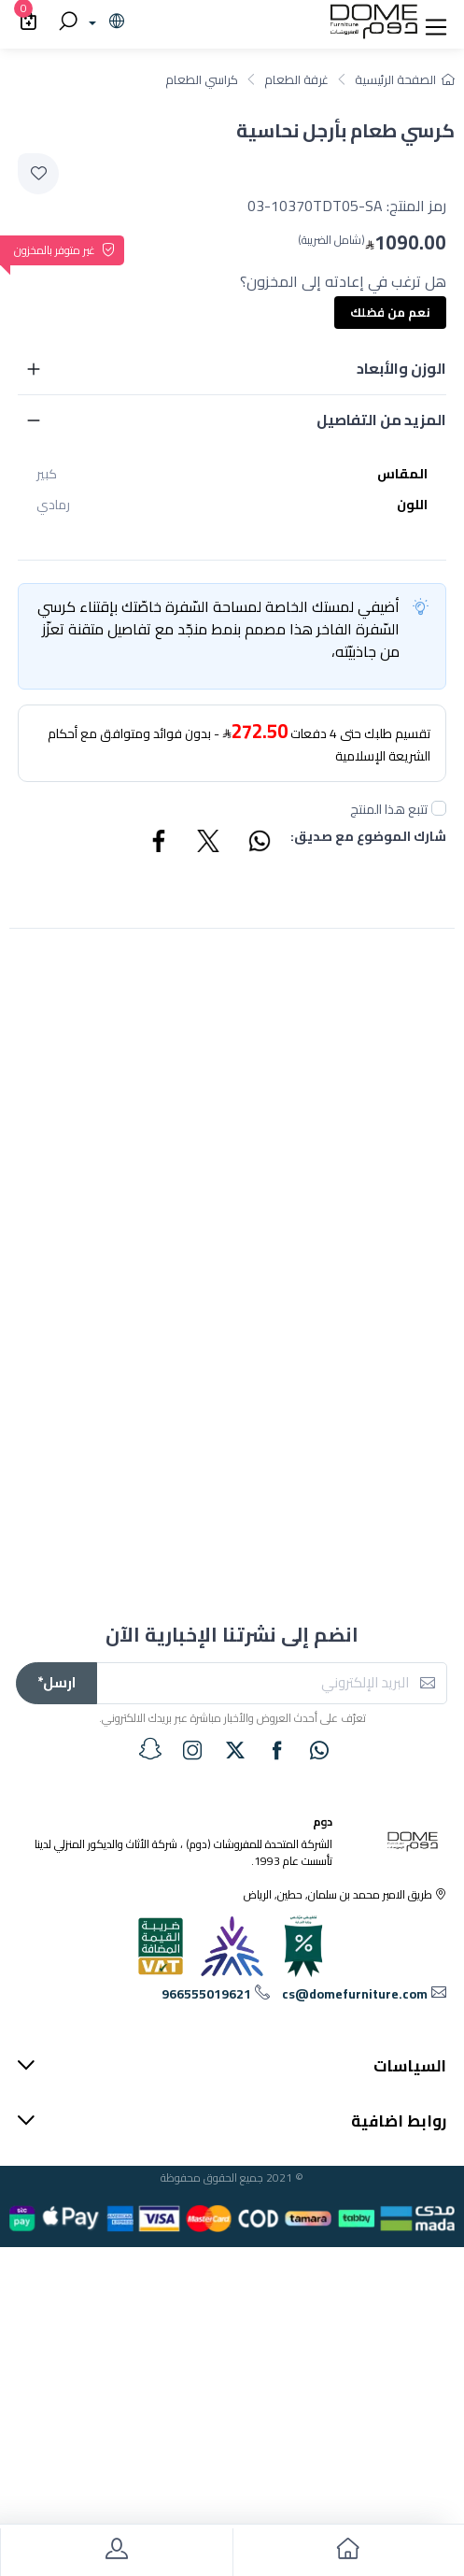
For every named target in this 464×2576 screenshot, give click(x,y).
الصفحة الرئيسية (405, 79)
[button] (436, 22)
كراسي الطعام (201, 79)
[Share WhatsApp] (258, 844)
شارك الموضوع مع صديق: (368, 837)
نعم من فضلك (390, 312)
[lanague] (104, 22)
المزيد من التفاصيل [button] (381, 420)
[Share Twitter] (209, 844)
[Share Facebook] (159, 844)
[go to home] (348, 2552)
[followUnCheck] (438, 808)
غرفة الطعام (296, 79)
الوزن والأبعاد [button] (401, 368)
